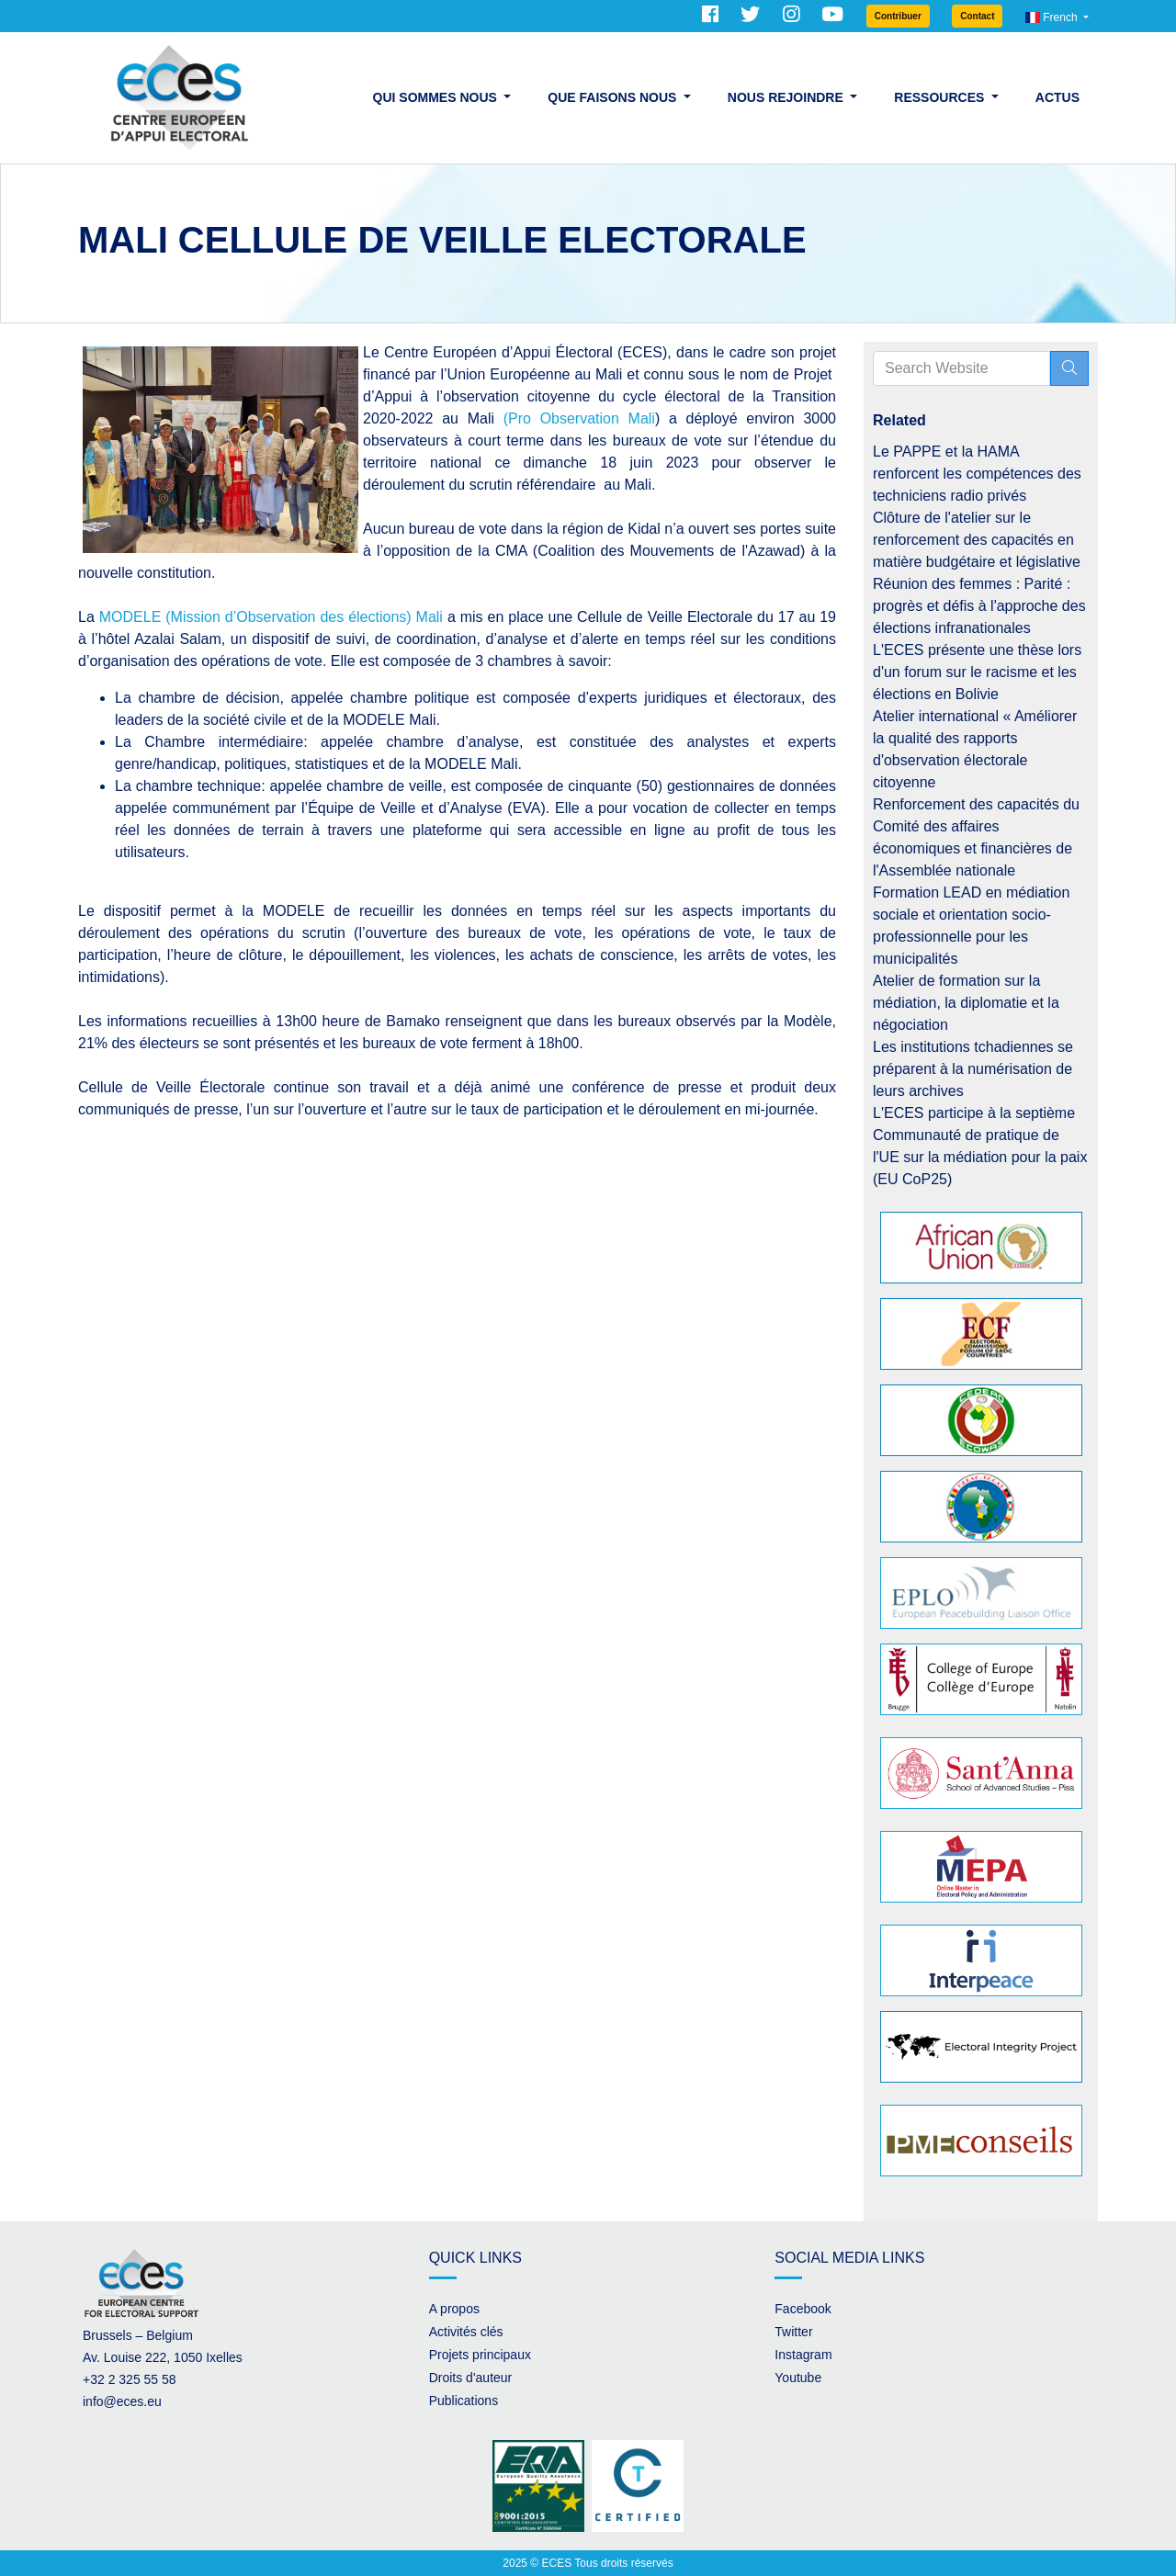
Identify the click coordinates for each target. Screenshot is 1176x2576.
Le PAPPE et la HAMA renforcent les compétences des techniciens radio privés (977, 473)
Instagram (803, 2354)
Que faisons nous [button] (614, 97)
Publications (464, 2400)
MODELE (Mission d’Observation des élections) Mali (271, 617)
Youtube (798, 2377)
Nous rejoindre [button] (787, 97)
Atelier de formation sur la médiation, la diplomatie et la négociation (966, 1003)
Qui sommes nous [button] (437, 97)
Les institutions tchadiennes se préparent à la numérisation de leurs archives (973, 1069)
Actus (1057, 97)
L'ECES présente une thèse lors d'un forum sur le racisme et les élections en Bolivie (977, 672)
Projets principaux (480, 2354)
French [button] (1052, 17)
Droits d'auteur (471, 2377)
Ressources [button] (941, 97)
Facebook (803, 2308)
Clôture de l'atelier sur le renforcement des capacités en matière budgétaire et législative (976, 540)
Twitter (793, 2331)
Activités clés (466, 2331)
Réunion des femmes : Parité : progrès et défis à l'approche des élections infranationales (979, 606)
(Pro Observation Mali (579, 418)
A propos (454, 2308)
